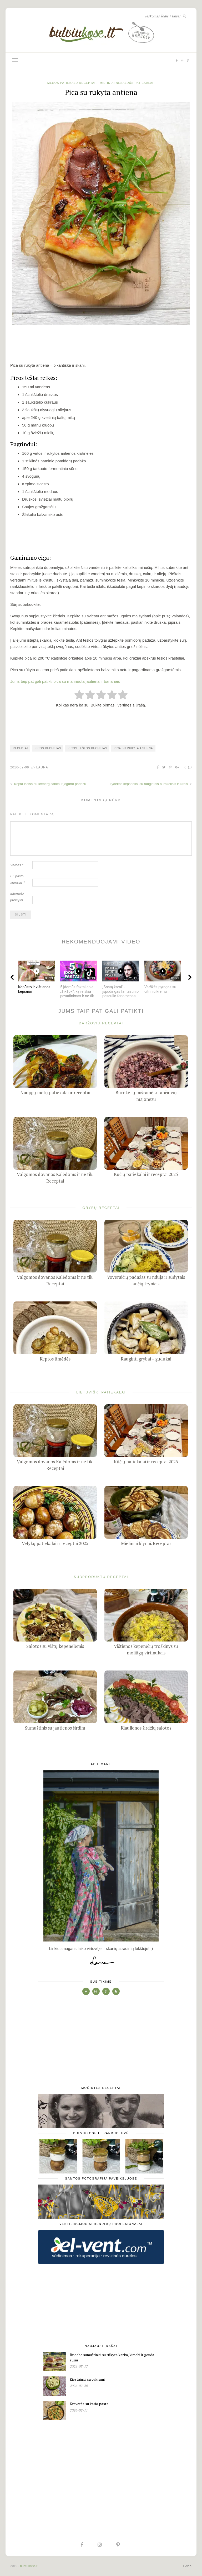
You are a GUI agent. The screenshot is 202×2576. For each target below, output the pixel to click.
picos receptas (47, 748)
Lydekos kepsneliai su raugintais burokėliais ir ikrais (151, 784)
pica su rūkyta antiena (133, 748)
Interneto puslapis (17, 897)
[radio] (79, 695)
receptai (20, 748)
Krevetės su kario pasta (89, 2403)
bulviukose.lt (28, 2566)
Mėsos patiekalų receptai (71, 82)
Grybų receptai (101, 1208)
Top (187, 2565)
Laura (42, 767)
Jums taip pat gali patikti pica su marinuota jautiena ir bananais (65, 681)
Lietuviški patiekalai (101, 1392)
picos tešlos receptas (87, 748)
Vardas (16, 865)
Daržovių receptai (101, 1023)
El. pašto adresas (17, 879)
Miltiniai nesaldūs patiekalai (126, 82)
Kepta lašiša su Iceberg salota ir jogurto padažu (48, 784)
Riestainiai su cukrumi (87, 2379)
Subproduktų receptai (101, 1577)
